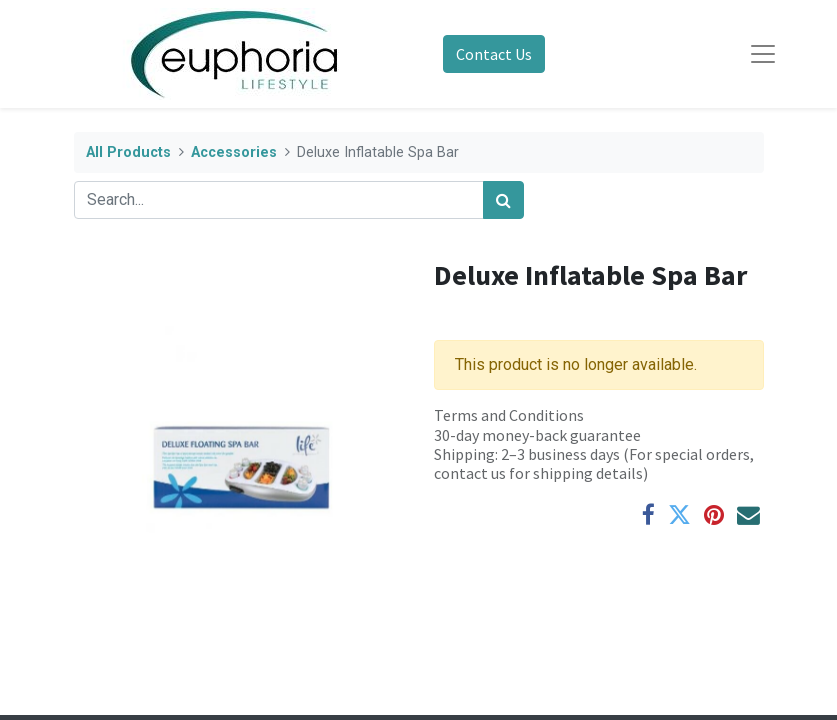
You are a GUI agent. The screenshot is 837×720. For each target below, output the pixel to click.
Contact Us (494, 54)
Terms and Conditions (509, 415)
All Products (128, 152)
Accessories (234, 152)
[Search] (503, 200)
